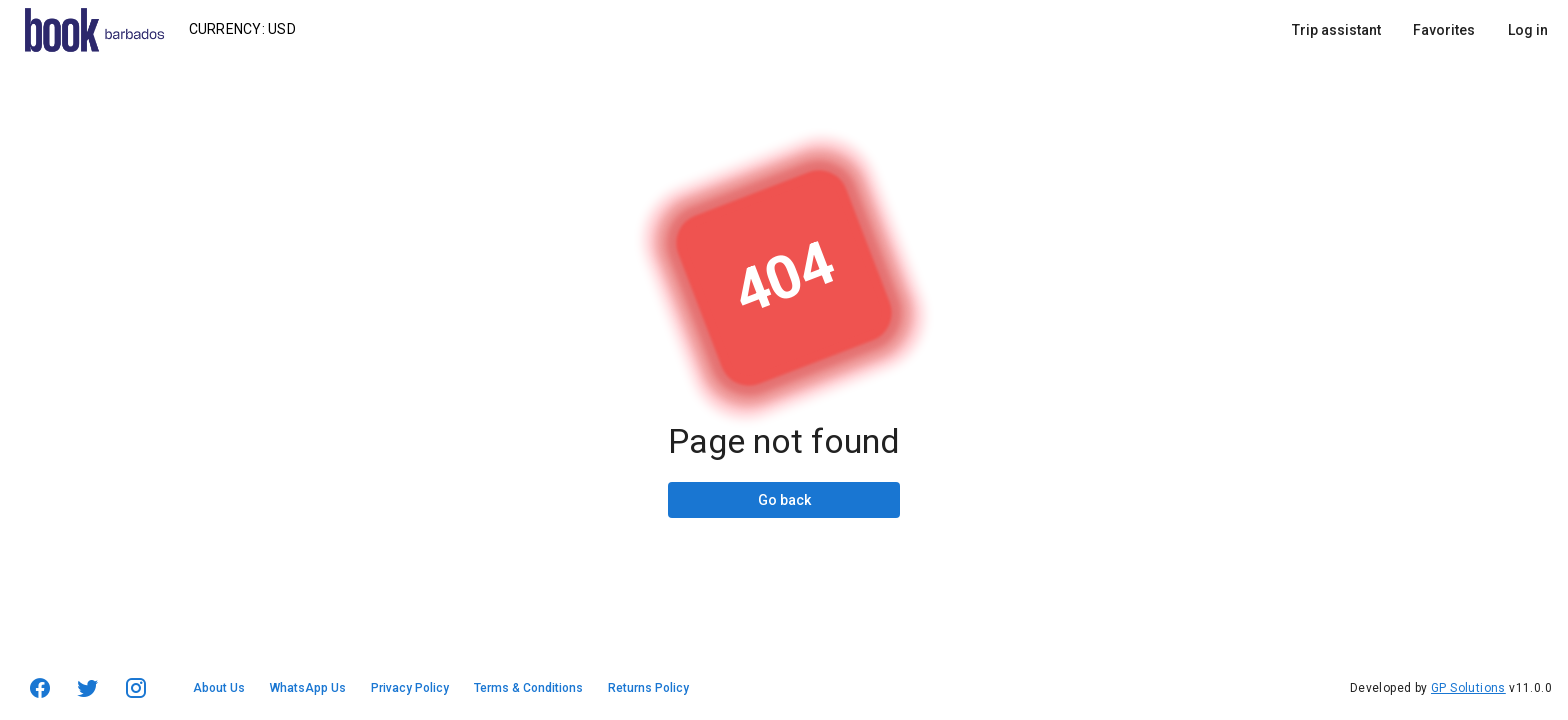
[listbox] (1420, 30)
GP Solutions (1468, 688)
